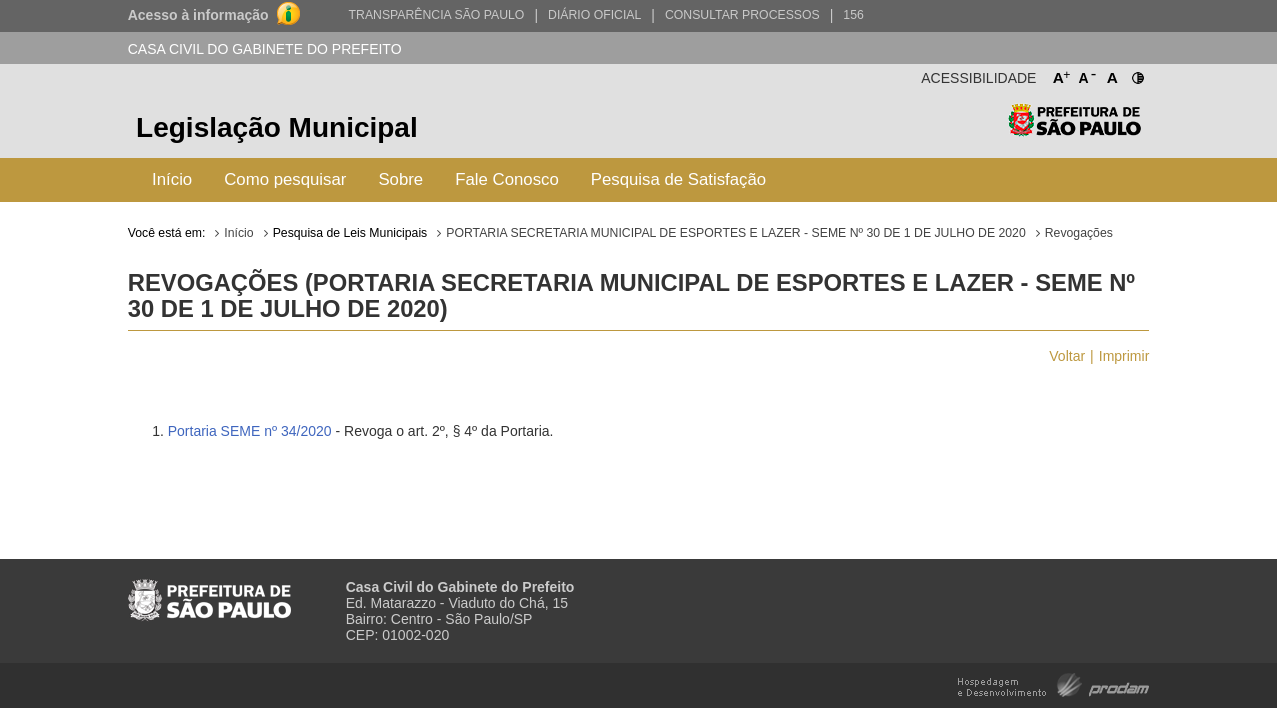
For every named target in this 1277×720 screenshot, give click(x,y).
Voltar (1067, 356)
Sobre (400, 179)
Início (172, 179)
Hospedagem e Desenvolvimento (1053, 683)
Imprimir (1124, 356)
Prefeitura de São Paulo (1074, 130)
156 (853, 15)
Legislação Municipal (277, 127)
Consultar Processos (742, 15)
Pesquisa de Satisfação (678, 179)
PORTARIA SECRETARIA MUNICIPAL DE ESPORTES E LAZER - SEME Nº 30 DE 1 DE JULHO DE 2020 (735, 233)
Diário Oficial (594, 15)
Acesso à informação (198, 15)
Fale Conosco (507, 179)
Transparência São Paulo (437, 15)
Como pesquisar (285, 179)
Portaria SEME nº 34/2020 (250, 431)
